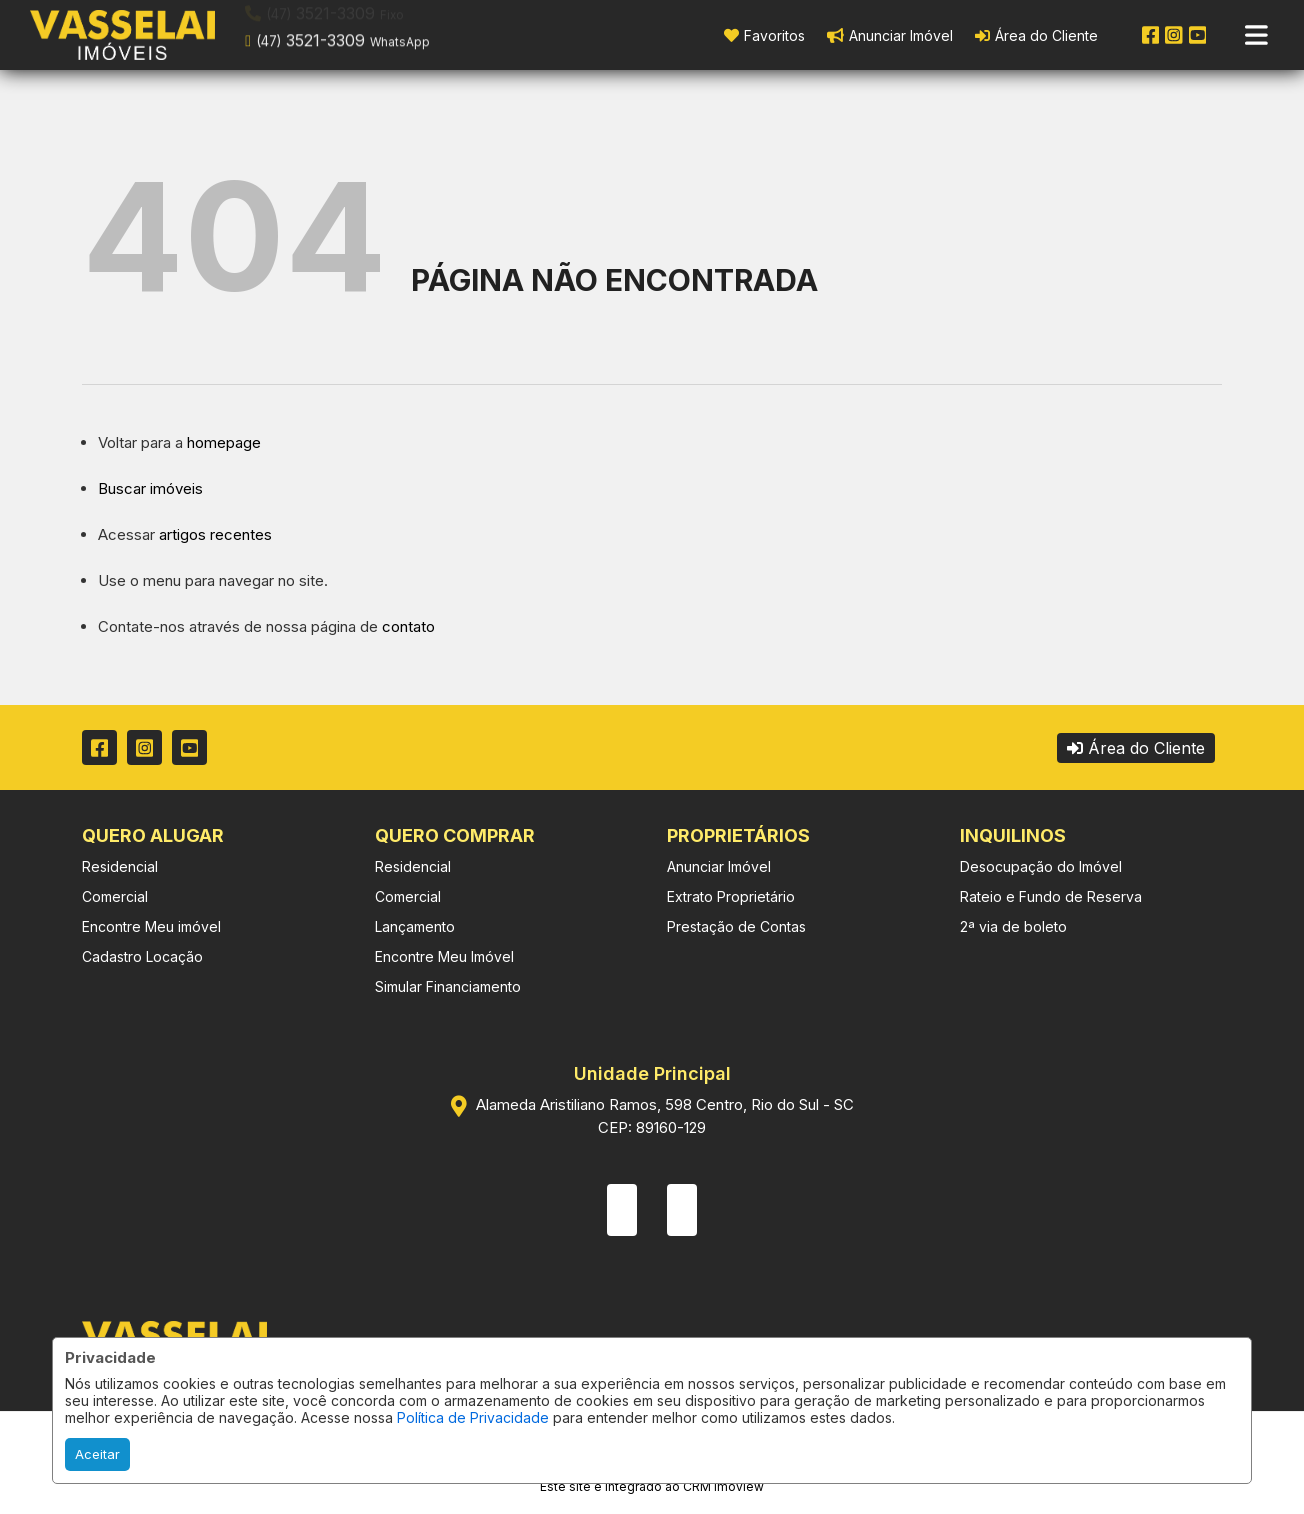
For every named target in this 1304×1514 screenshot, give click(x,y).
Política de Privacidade (473, 1417)
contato (408, 626)
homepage (224, 442)
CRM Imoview (723, 1486)
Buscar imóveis (150, 488)
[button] (372, 33)
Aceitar (97, 1454)
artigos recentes (215, 534)
